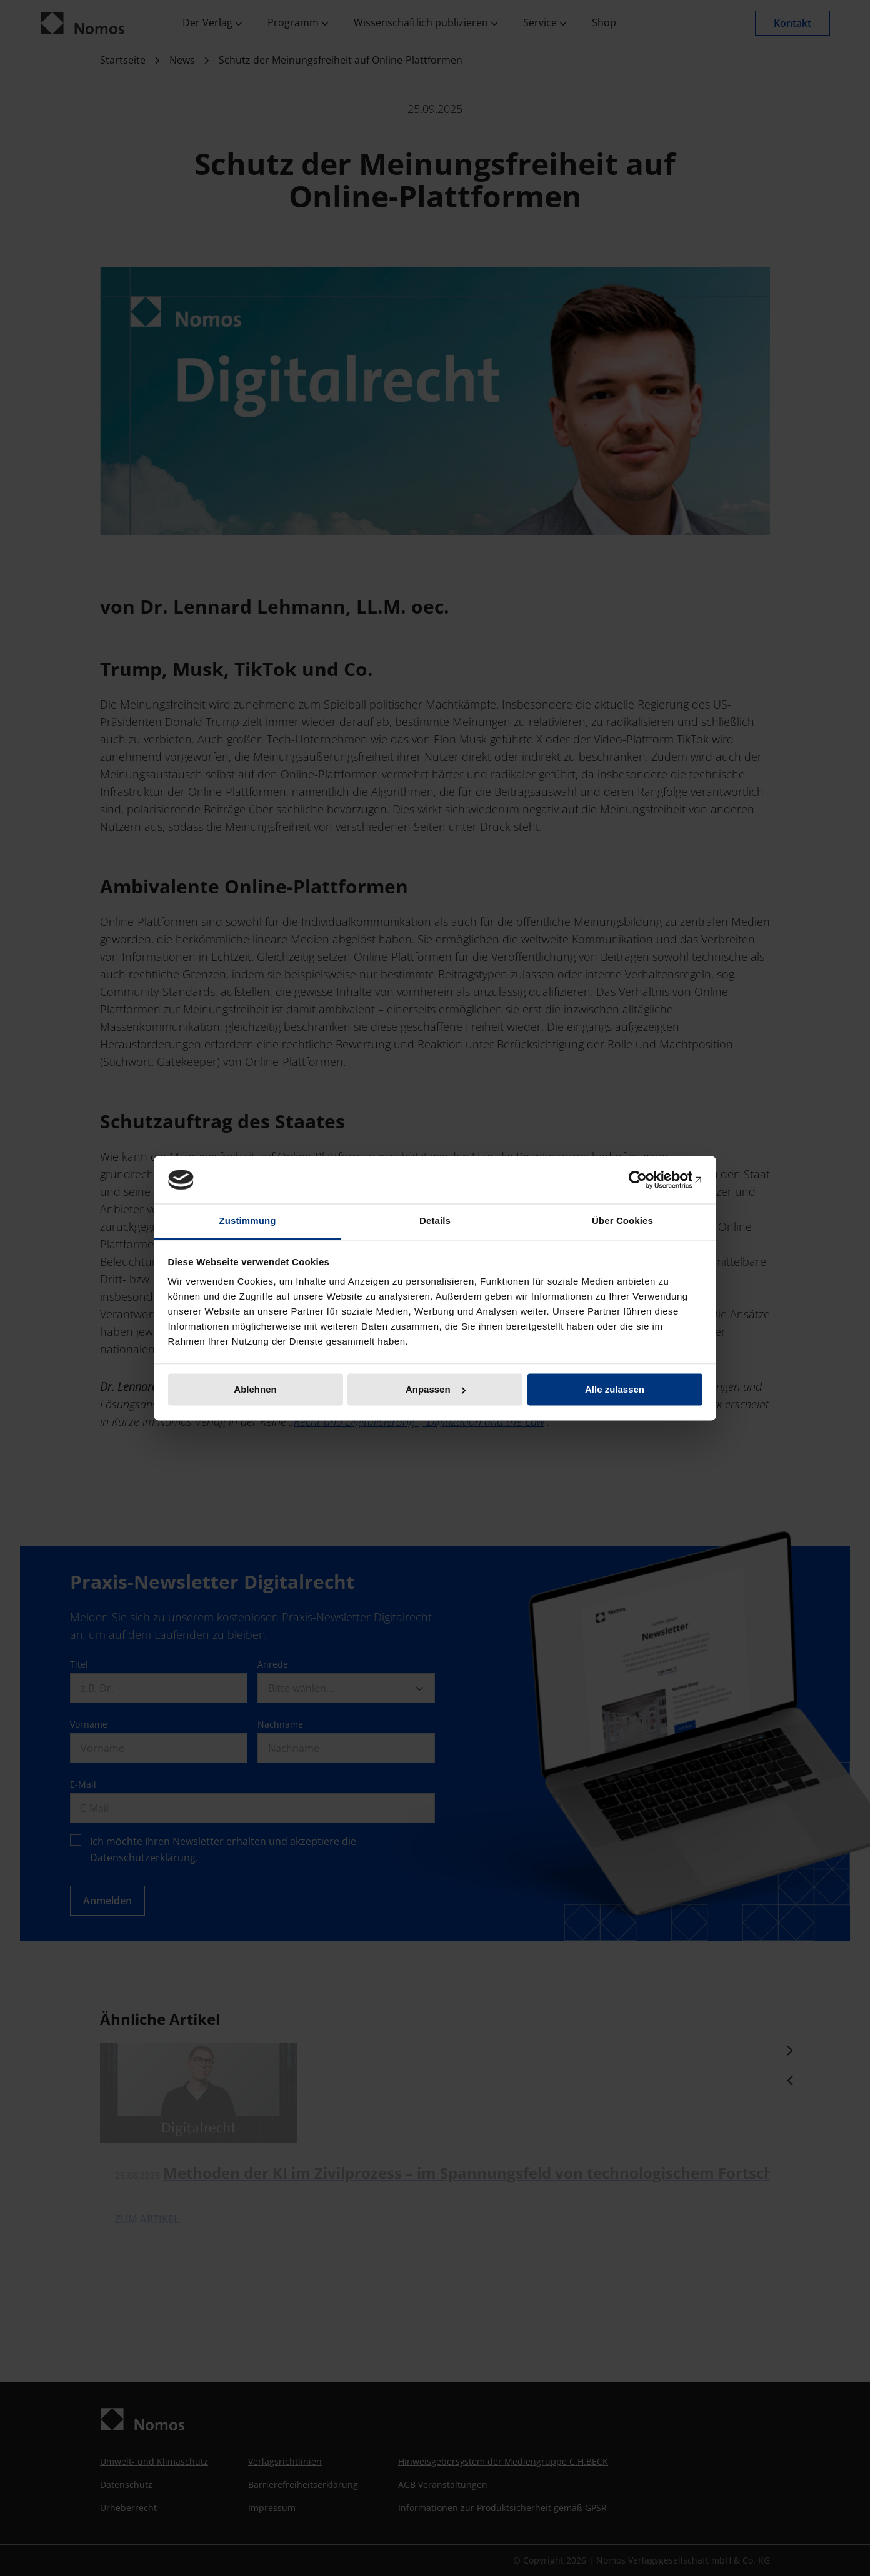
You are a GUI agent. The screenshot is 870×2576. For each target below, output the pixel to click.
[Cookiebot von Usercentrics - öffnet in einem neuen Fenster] (647, 1179)
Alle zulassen (614, 1389)
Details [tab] (435, 1221)
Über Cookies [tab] (622, 1221)
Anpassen (436, 1389)
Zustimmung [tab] (247, 1221)
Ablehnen (255, 1389)
